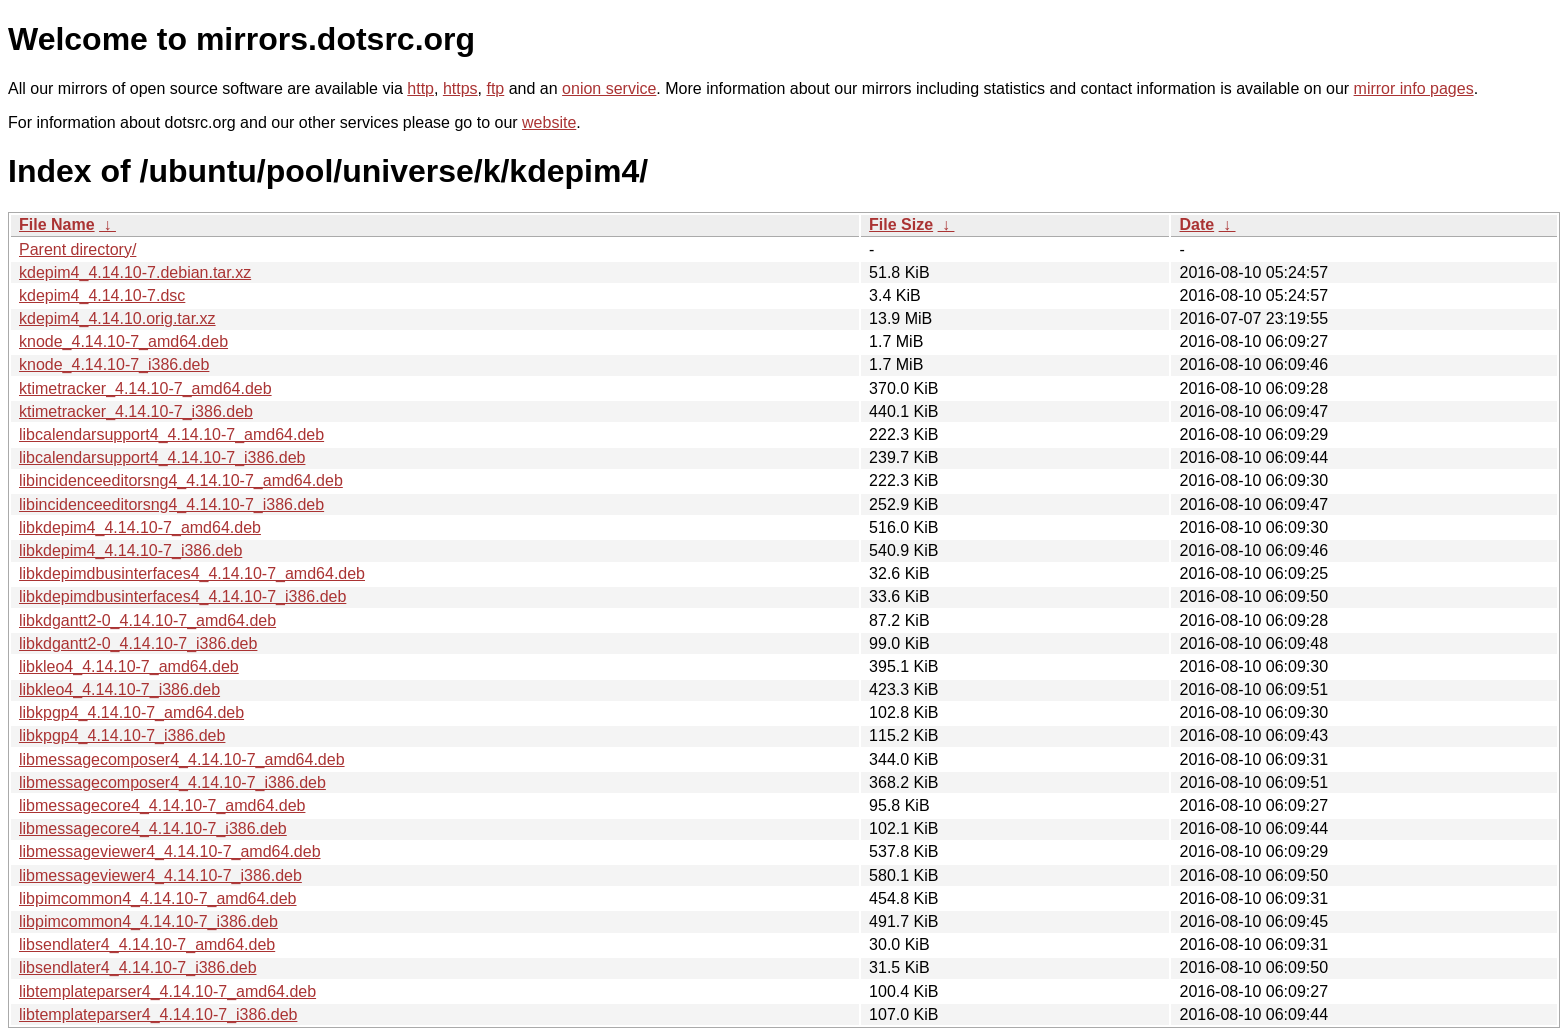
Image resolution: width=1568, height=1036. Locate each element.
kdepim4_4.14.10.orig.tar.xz (117, 318)
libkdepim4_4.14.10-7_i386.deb (130, 550)
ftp (495, 88)
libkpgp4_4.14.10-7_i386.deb (122, 735)
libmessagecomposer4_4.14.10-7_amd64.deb (182, 759)
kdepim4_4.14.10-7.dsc (102, 295)
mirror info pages (1414, 88)
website (549, 122)
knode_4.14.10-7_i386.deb (114, 364)
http (420, 88)
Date (1196, 224)
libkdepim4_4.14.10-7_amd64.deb (140, 527)
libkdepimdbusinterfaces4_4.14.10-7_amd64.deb (192, 573)
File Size (901, 224)
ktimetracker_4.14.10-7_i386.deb (136, 411)
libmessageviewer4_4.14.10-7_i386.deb (160, 875)
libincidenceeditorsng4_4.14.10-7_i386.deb (171, 504)
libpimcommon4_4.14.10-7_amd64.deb (158, 898)
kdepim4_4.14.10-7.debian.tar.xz (135, 272)
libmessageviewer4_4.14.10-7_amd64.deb (170, 851)
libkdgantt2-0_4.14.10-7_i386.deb (138, 643)
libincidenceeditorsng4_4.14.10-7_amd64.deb (181, 480)
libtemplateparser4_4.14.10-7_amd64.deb (167, 991)
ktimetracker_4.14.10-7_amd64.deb (145, 388)
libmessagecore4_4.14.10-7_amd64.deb (162, 805)
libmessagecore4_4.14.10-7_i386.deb (153, 828)
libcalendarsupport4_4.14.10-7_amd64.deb (171, 434)
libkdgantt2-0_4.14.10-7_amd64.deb (147, 620)
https (460, 88)
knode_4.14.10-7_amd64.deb (123, 341)
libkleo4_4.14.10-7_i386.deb (119, 689)
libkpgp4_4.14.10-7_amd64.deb (131, 712)
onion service (609, 88)
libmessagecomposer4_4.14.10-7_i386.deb (172, 782)
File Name (57, 224)
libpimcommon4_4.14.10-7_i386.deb (148, 921)
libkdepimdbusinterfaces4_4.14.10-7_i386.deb (182, 596)
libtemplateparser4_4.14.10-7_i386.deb (158, 1014)
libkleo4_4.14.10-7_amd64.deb (129, 666)
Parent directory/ (77, 249)
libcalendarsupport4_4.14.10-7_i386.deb (162, 457)
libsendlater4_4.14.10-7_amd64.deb (147, 944)
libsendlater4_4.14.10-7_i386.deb (138, 967)
